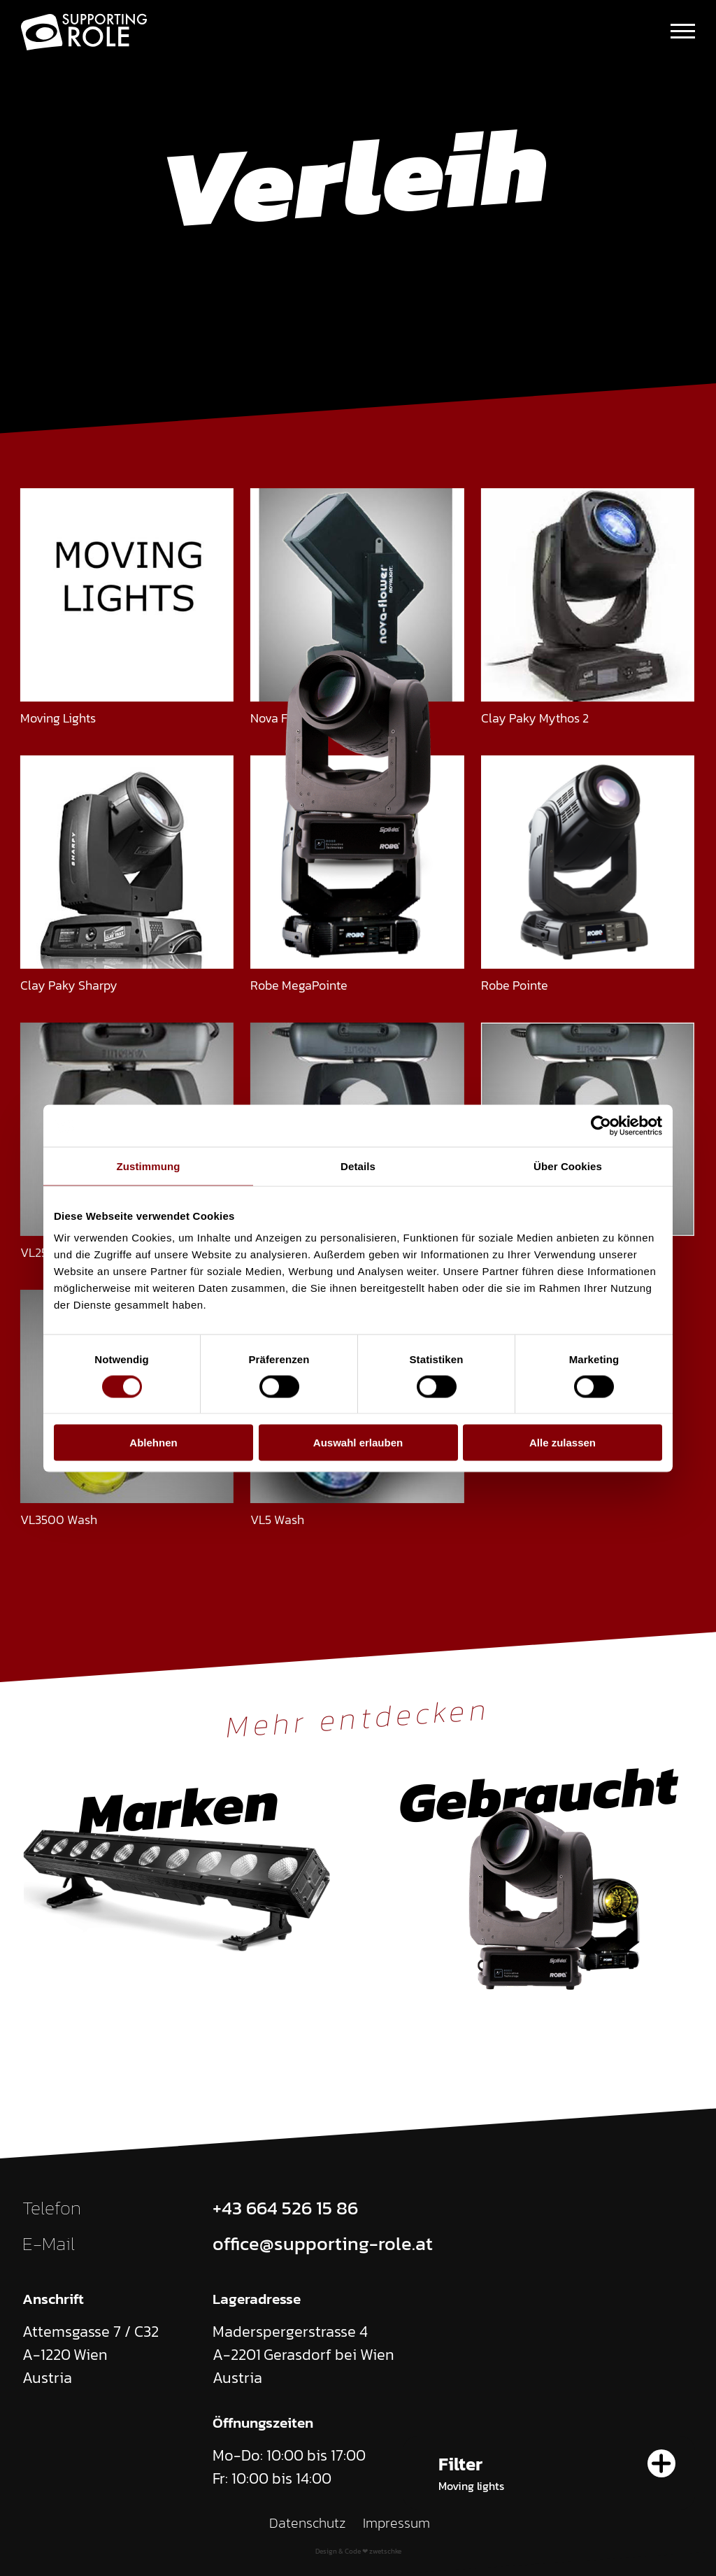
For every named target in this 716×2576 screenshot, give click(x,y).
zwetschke (385, 2551)
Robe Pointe (514, 985)
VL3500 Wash (58, 1519)
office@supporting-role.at (323, 2244)
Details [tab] (358, 1166)
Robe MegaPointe (299, 985)
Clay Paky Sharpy (68, 985)
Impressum (396, 2522)
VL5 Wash (277, 1519)
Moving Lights (58, 718)
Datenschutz (307, 2522)
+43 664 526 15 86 (285, 2208)
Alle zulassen (562, 1443)
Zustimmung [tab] (148, 1166)
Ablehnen (153, 1443)
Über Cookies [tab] (568, 1166)
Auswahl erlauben (358, 1443)
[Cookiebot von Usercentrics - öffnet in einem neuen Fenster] (601, 1125)
